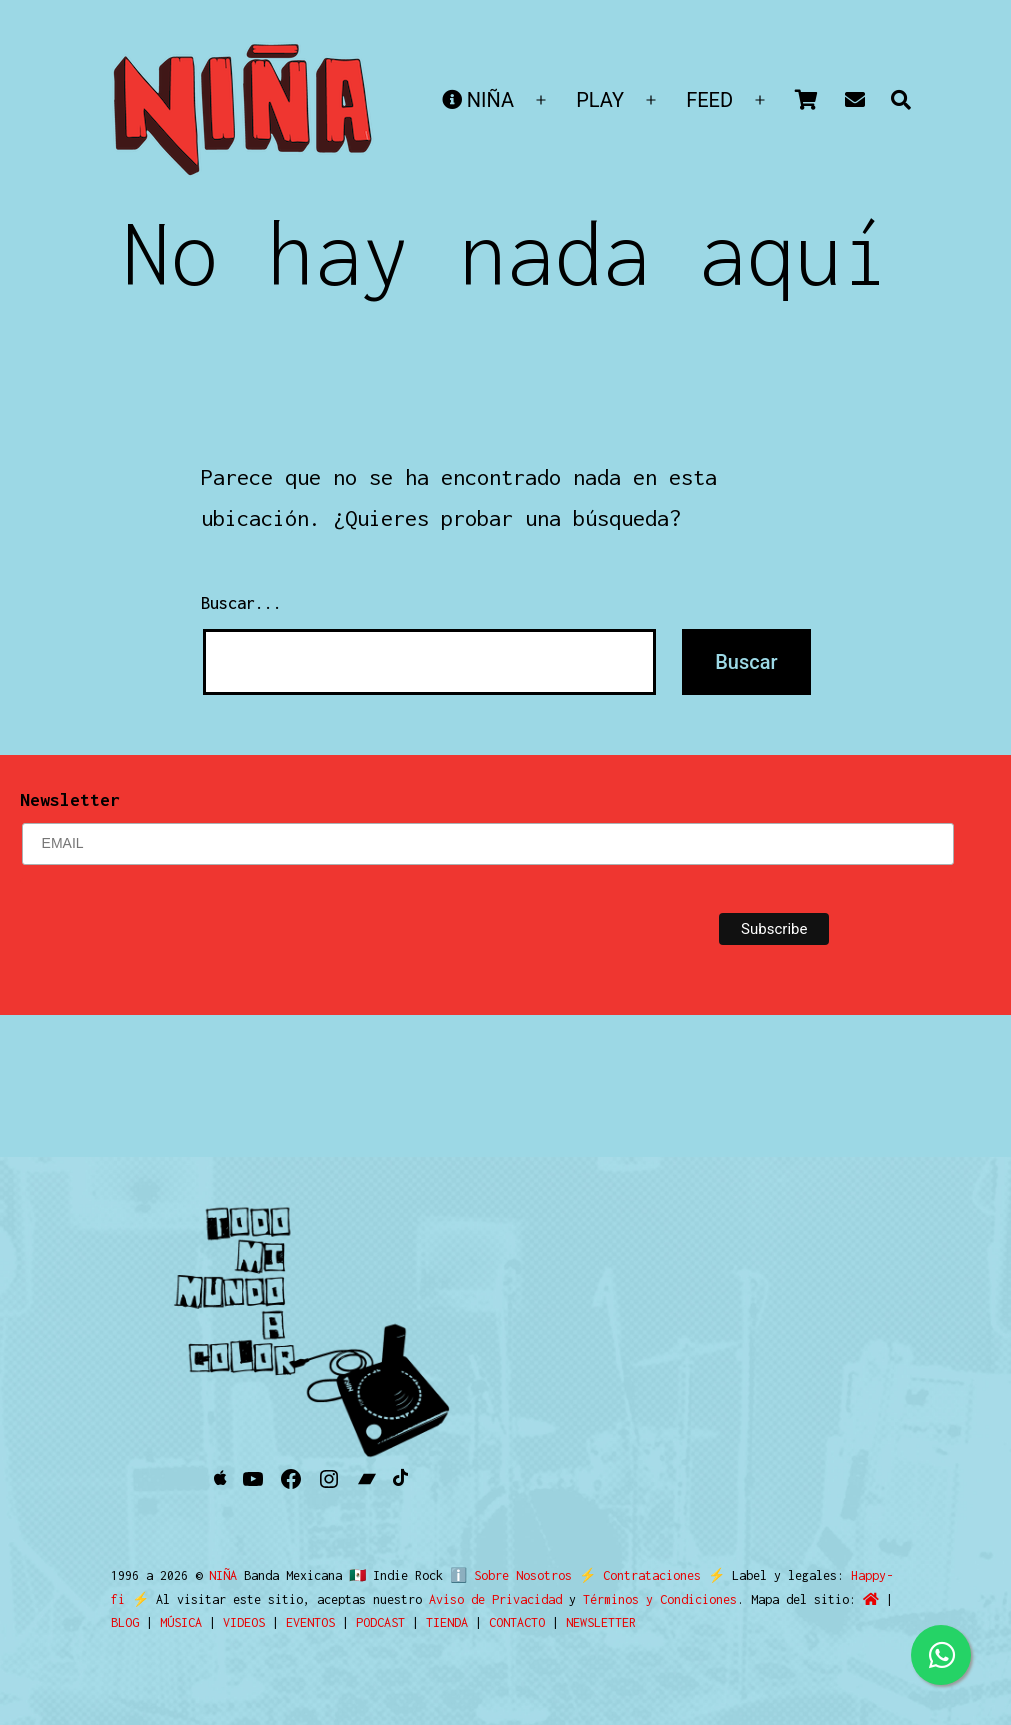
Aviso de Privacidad (474, 1599)
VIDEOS (244, 1622)
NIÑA (478, 100)
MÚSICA (181, 1622)
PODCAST (380, 1622)
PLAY (600, 100)
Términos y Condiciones (639, 1599)
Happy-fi (871, 1575)
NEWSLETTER (601, 1622)
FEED (709, 100)
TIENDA (447, 1622)
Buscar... (241, 603)
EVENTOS (310, 1622)
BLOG (125, 1622)
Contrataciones (644, 1575)
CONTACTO (517, 1622)
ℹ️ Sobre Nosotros (506, 1575)
